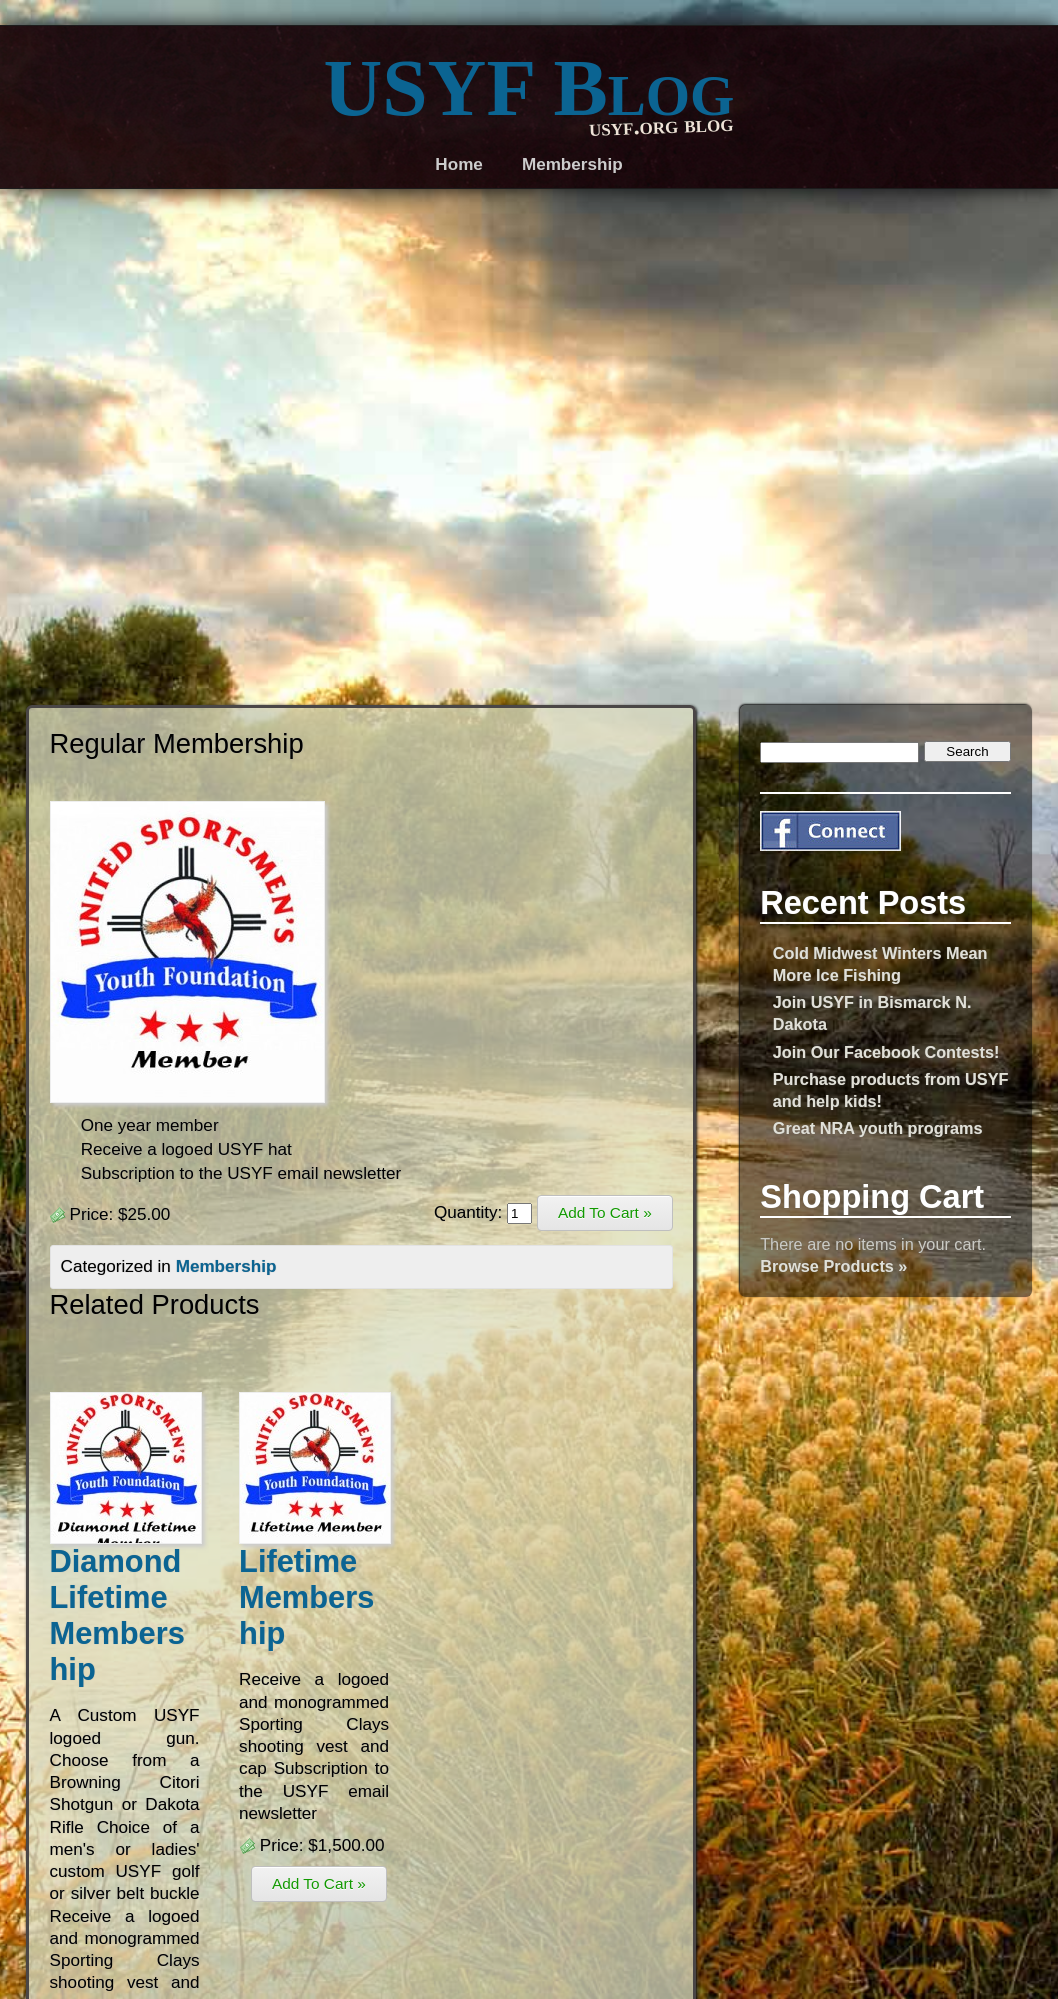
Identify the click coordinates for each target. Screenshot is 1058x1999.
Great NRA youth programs (878, 1128)
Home (459, 164)
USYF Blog (529, 87)
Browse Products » (833, 1266)
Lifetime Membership (306, 1597)
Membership (226, 1266)
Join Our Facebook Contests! (886, 1052)
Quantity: (483, 1212)
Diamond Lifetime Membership (117, 1615)
